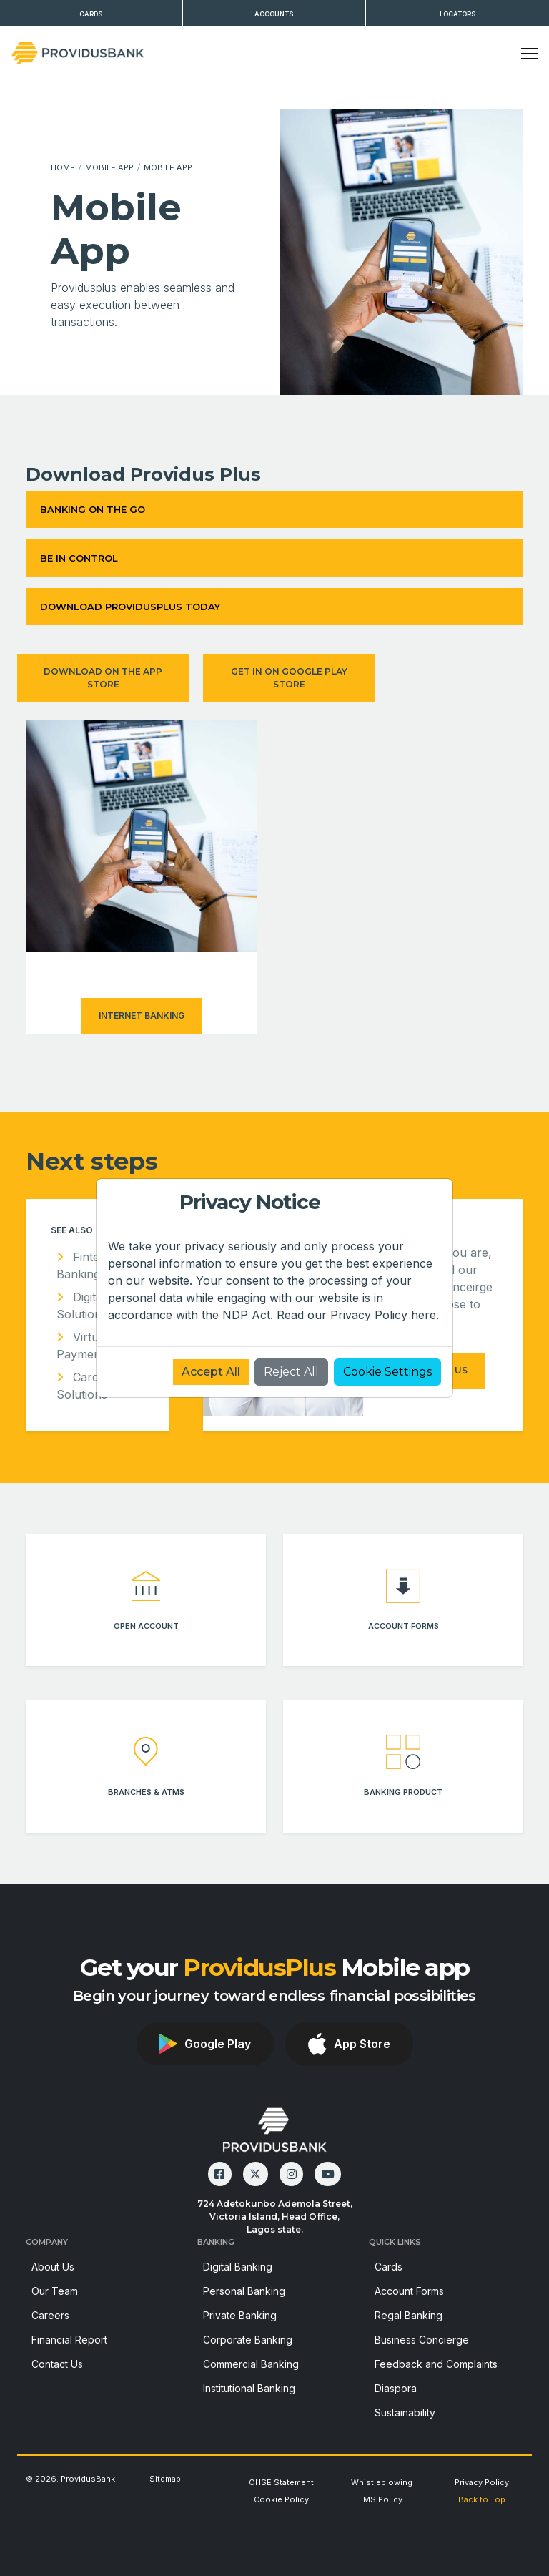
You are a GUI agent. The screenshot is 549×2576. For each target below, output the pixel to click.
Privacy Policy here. (384, 1315)
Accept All (211, 1371)
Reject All (291, 1371)
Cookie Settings (387, 1371)
